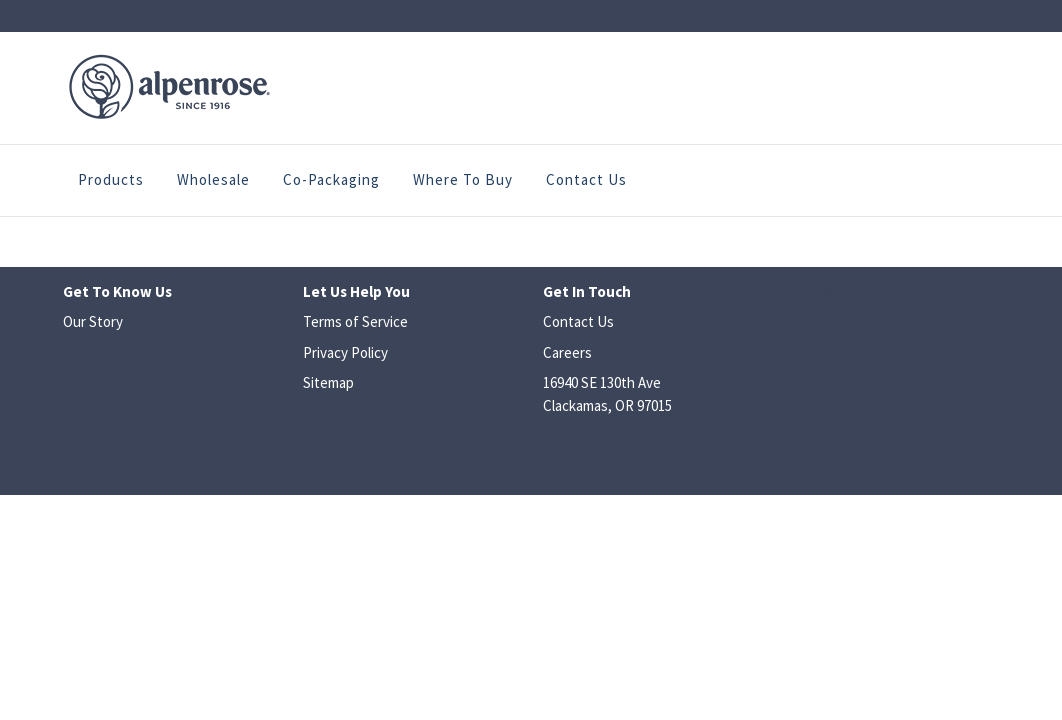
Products (111, 179)
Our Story (93, 321)
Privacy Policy (345, 352)
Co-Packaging (331, 179)
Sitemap (328, 382)
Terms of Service (355, 321)
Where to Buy (463, 179)
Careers (567, 352)
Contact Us (586, 179)
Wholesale (213, 179)
